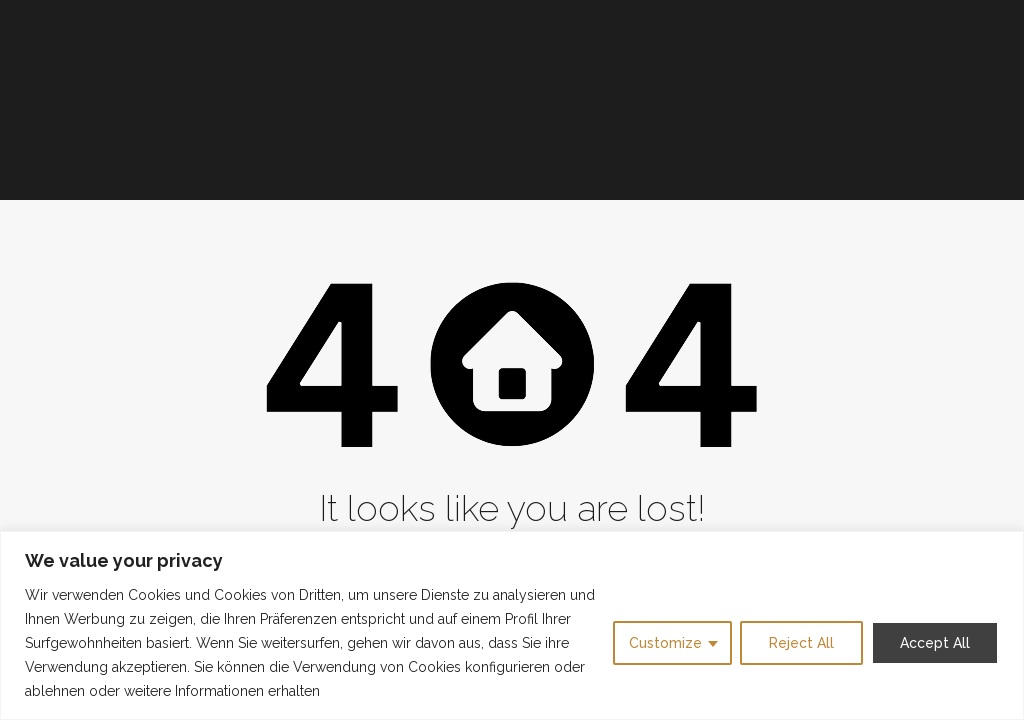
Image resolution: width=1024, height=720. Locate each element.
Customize (665, 643)
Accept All (935, 643)
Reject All (801, 643)
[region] (512, 625)
